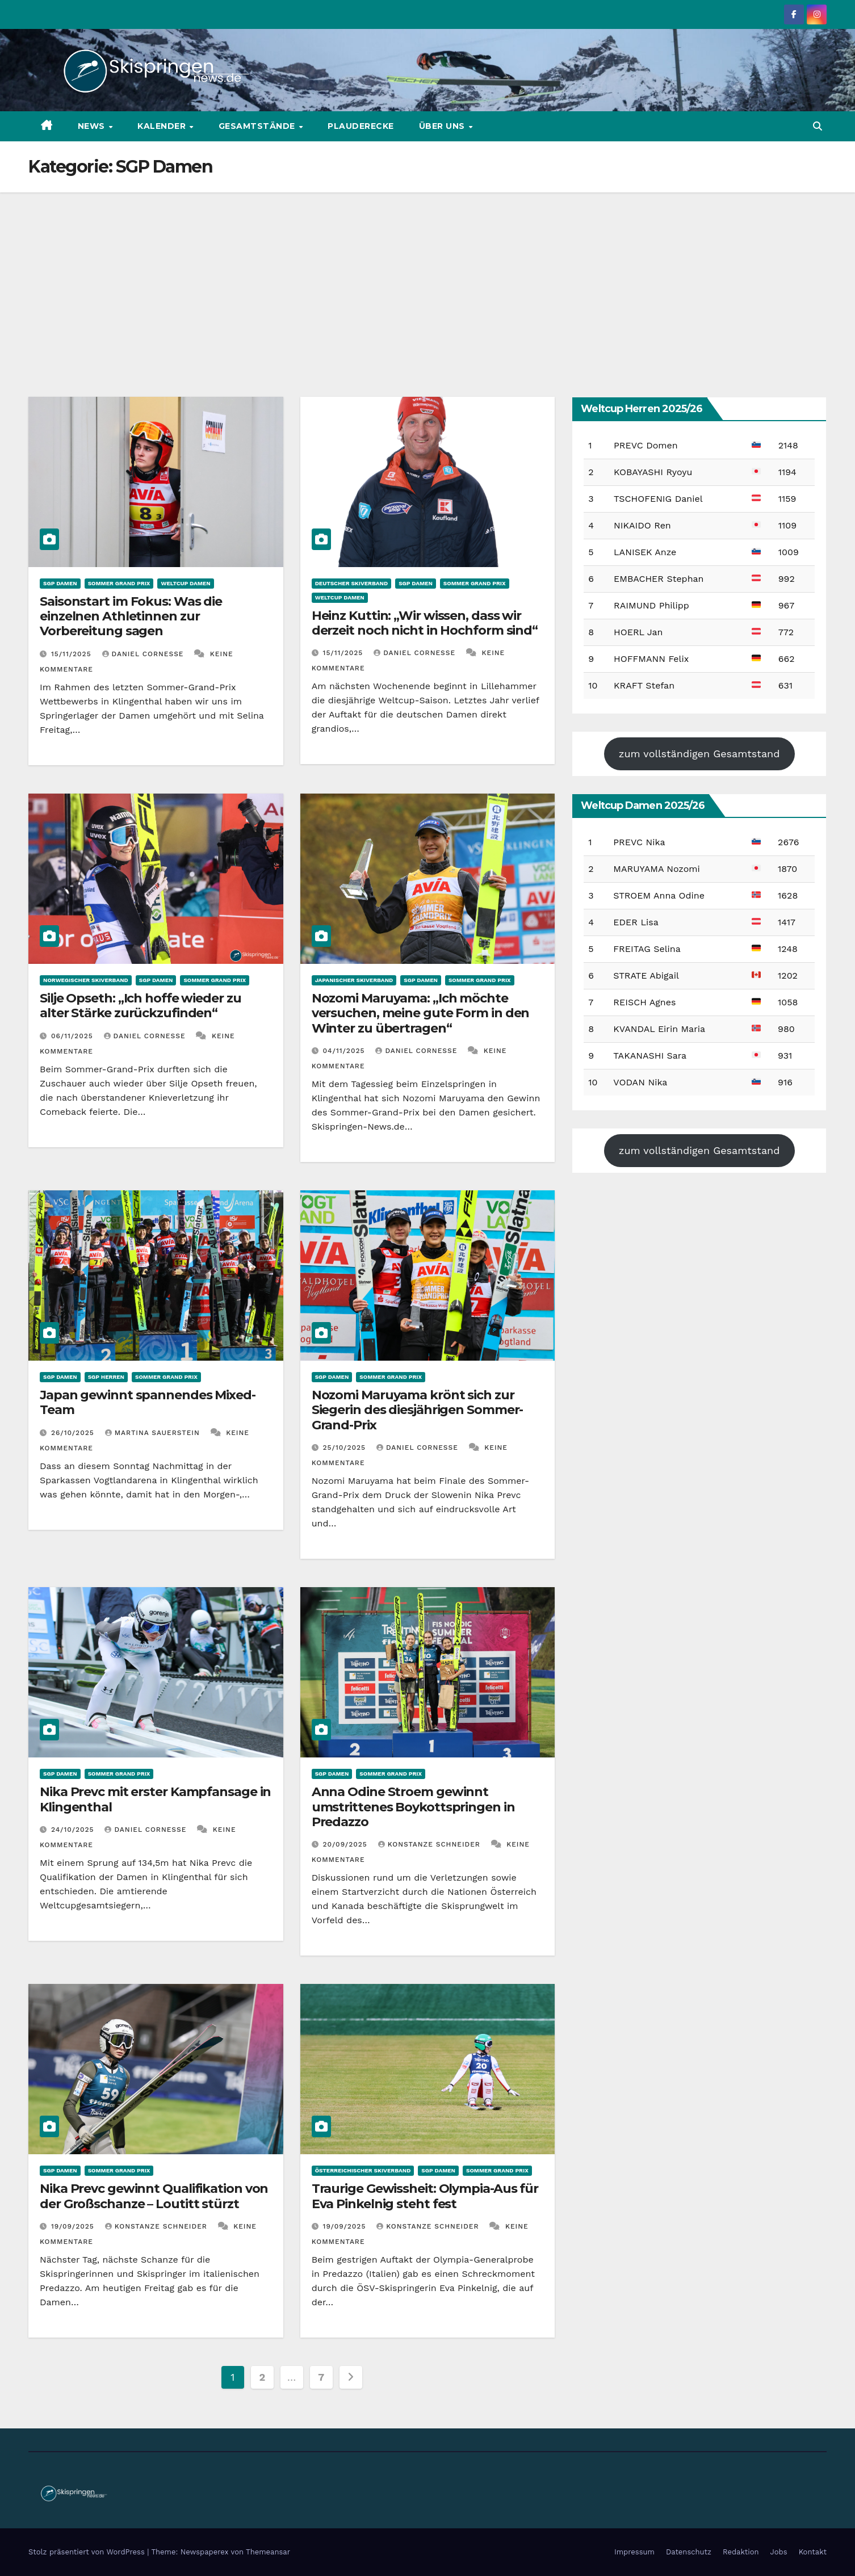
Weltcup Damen (185, 583)
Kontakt (813, 2552)
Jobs (778, 2552)
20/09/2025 (346, 1844)
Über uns (443, 126)
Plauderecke (361, 126)
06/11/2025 (73, 1036)
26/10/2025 (74, 1433)
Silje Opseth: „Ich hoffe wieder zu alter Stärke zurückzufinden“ (140, 1006)
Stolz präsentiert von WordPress (87, 2552)
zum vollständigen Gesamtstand (699, 754)
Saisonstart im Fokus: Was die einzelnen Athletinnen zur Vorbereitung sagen (131, 616)
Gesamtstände (258, 126)
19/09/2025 (74, 2226)
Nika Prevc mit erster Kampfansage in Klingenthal (155, 1799)
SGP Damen (60, 583)
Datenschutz (688, 2552)
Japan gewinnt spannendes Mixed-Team (147, 1402)
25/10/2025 (345, 1447)
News (93, 126)
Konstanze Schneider (430, 1844)
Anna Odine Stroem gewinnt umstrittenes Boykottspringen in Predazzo (413, 1807)
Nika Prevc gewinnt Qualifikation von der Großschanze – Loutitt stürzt (154, 2196)
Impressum (634, 2552)
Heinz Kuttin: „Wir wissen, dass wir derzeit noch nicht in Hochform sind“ (425, 623)
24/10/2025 (74, 1830)
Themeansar (268, 2552)
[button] (817, 126)
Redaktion (741, 2552)
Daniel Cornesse (144, 654)
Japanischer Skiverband (354, 980)
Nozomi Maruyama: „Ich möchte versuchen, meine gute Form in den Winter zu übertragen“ (421, 1013)
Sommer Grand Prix (119, 583)
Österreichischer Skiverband (363, 2170)
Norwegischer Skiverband (85, 980)
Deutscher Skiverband (351, 583)
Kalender (162, 126)
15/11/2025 (72, 654)
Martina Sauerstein (154, 1433)
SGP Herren (106, 1377)
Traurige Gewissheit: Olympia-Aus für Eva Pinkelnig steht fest (425, 2196)
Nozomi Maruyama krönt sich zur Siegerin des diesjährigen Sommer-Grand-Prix (417, 1410)
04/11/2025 (345, 1051)
